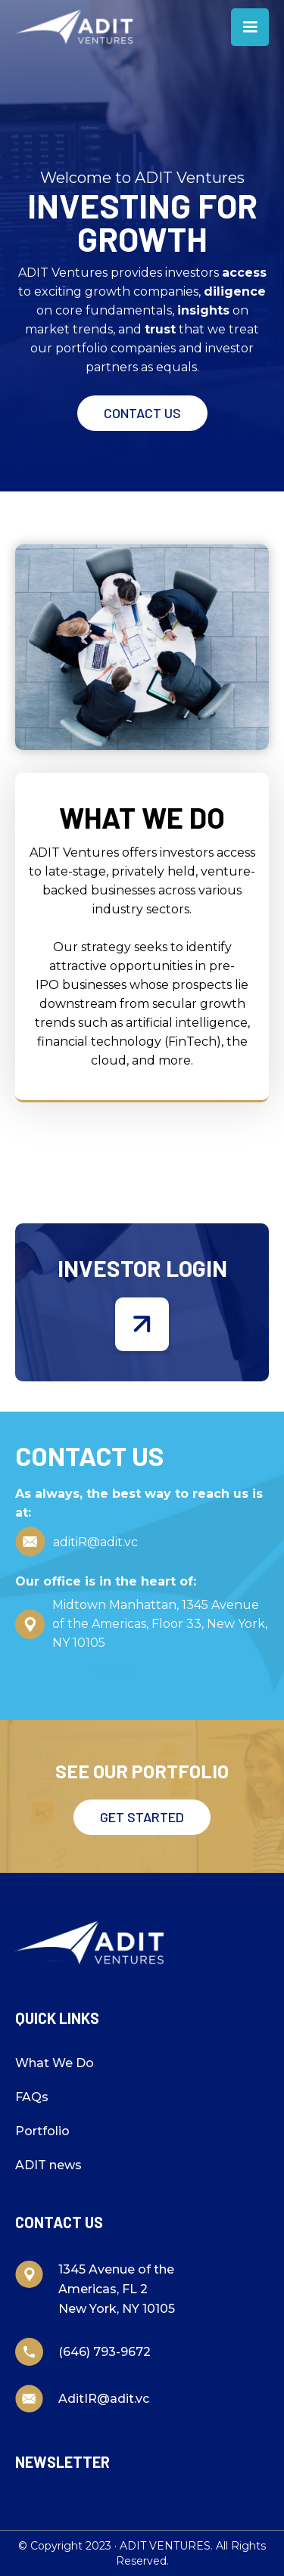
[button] (250, 27)
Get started (142, 1817)
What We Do (54, 2063)
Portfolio (42, 2131)
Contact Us (142, 413)
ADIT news (48, 2165)
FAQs (31, 2097)
